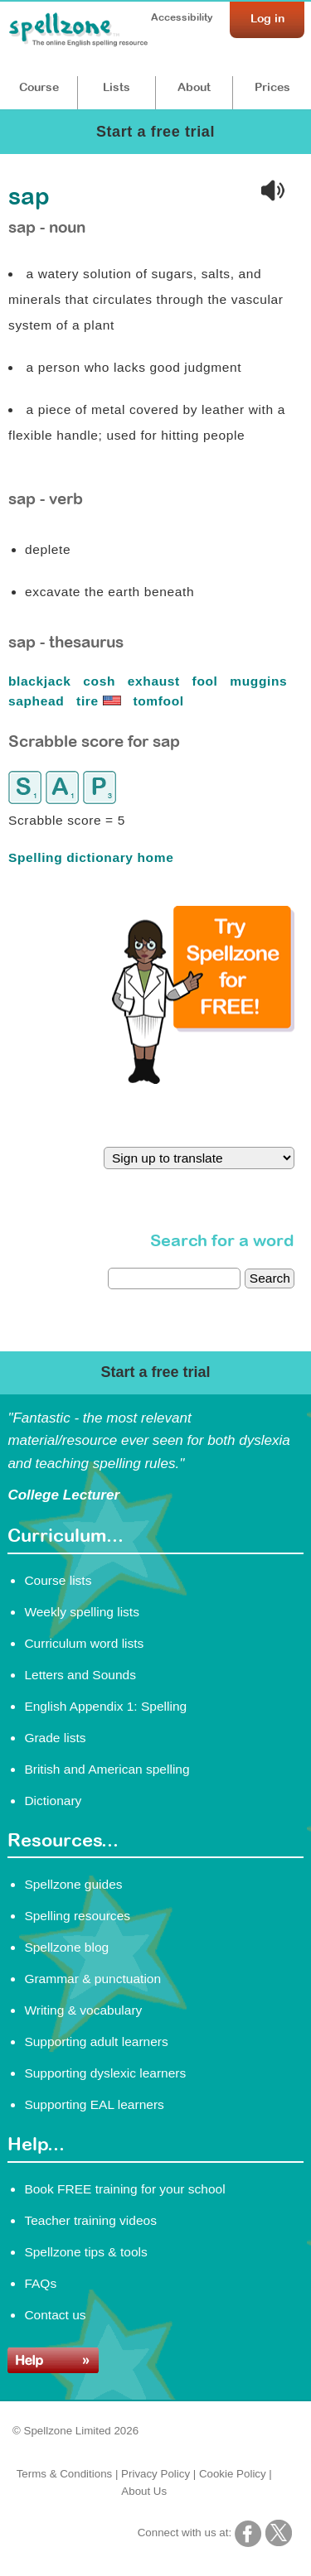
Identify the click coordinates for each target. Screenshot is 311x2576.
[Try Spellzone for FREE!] (203, 1079)
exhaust (156, 681)
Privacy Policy (155, 2474)
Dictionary (52, 1801)
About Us (144, 2491)
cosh (101, 681)
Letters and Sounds (80, 1675)
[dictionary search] (174, 1278)
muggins (260, 681)
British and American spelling (106, 1769)
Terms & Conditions (65, 2474)
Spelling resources (77, 1916)
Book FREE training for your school (124, 2189)
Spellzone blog (66, 1947)
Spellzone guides (73, 1884)
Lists (116, 87)
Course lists (57, 1580)
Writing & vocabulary (83, 2010)
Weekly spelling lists (81, 1612)
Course (39, 87)
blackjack (41, 681)
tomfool (160, 701)
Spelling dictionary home (90, 857)
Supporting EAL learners (93, 2104)
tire (100, 701)
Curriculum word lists (83, 1643)
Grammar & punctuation (92, 1979)
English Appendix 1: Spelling (105, 1706)
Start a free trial (155, 131)
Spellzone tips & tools (85, 2252)
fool (207, 681)
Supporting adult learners (96, 2041)
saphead (38, 701)
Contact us (54, 2315)
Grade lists (54, 1738)
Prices (272, 87)
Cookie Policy (232, 2474)
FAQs (40, 2283)
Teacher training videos (90, 2220)
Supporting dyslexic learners (105, 2073)
